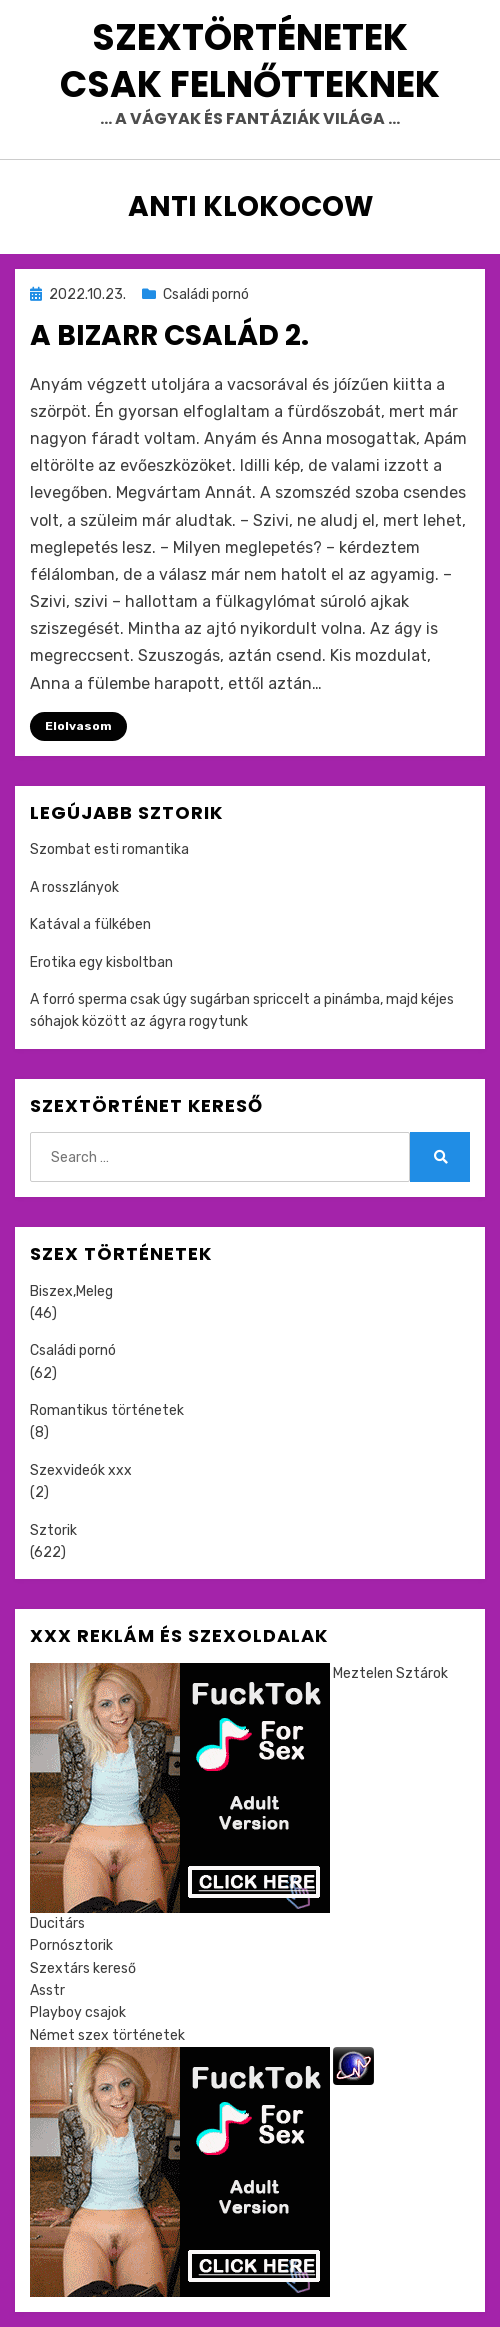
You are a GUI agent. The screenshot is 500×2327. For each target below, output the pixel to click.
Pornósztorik (71, 1945)
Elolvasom (78, 726)
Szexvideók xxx (81, 1470)
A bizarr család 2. (169, 335)
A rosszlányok (74, 887)
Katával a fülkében (90, 924)
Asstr (47, 1990)
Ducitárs (57, 1923)
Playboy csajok (78, 2012)
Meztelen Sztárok (390, 1673)
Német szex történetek (107, 2035)
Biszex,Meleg (71, 1291)
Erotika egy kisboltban (101, 962)
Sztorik (53, 1530)
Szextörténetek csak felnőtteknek (250, 61)
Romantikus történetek (107, 1410)
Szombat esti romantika (109, 849)
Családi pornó (206, 294)
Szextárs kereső (83, 1968)
